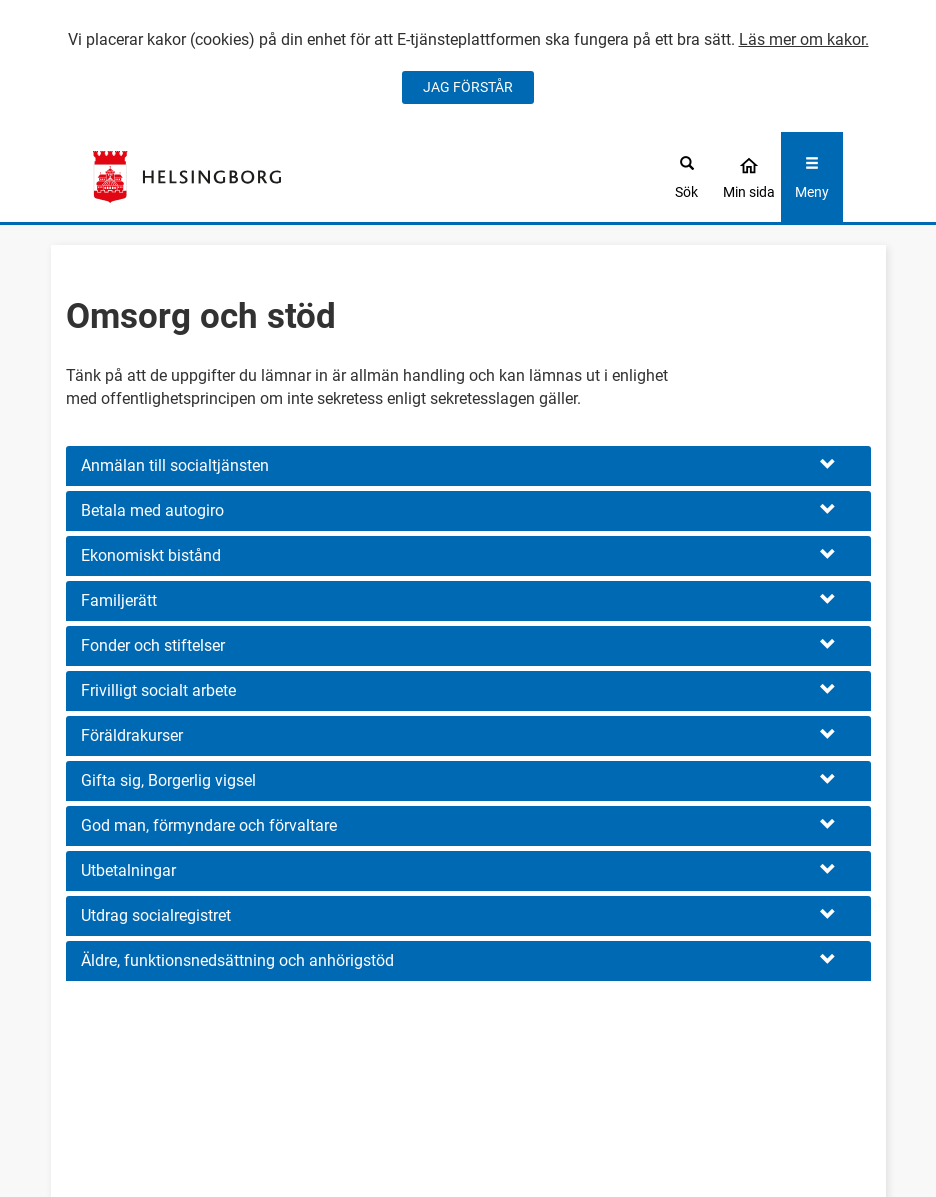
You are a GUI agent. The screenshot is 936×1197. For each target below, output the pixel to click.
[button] (468, 466)
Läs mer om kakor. (804, 39)
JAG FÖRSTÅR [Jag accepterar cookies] (468, 87)
